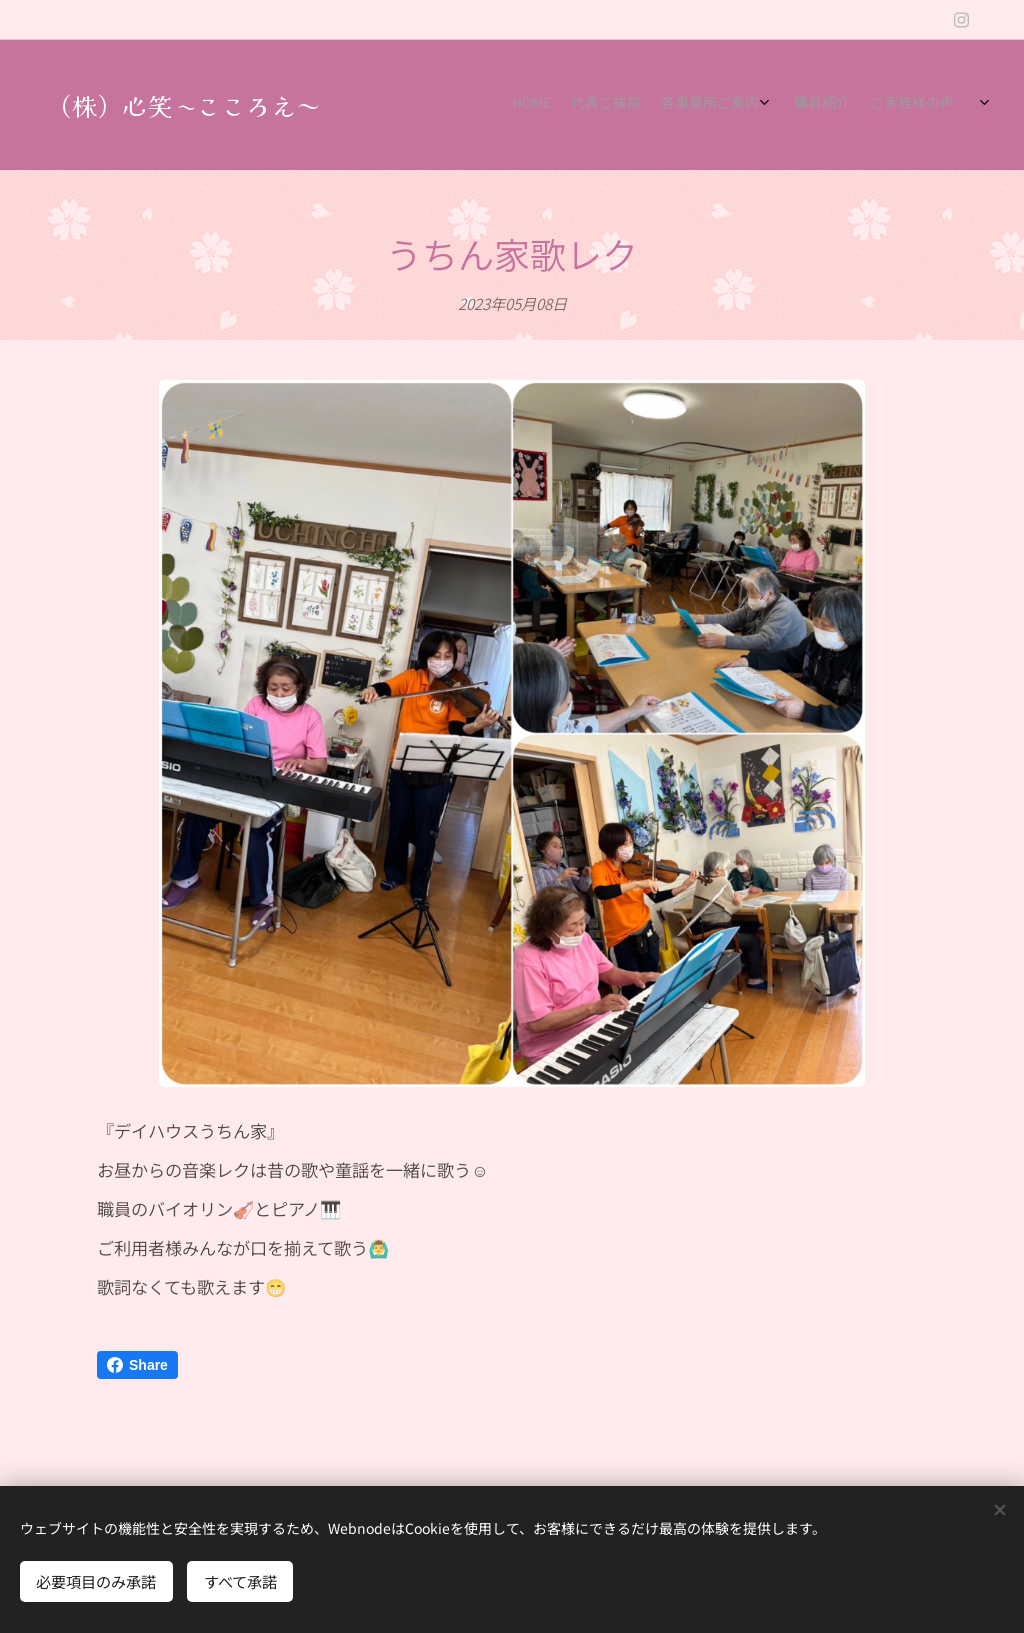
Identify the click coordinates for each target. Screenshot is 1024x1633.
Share (137, 1365)
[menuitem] (796, 105)
